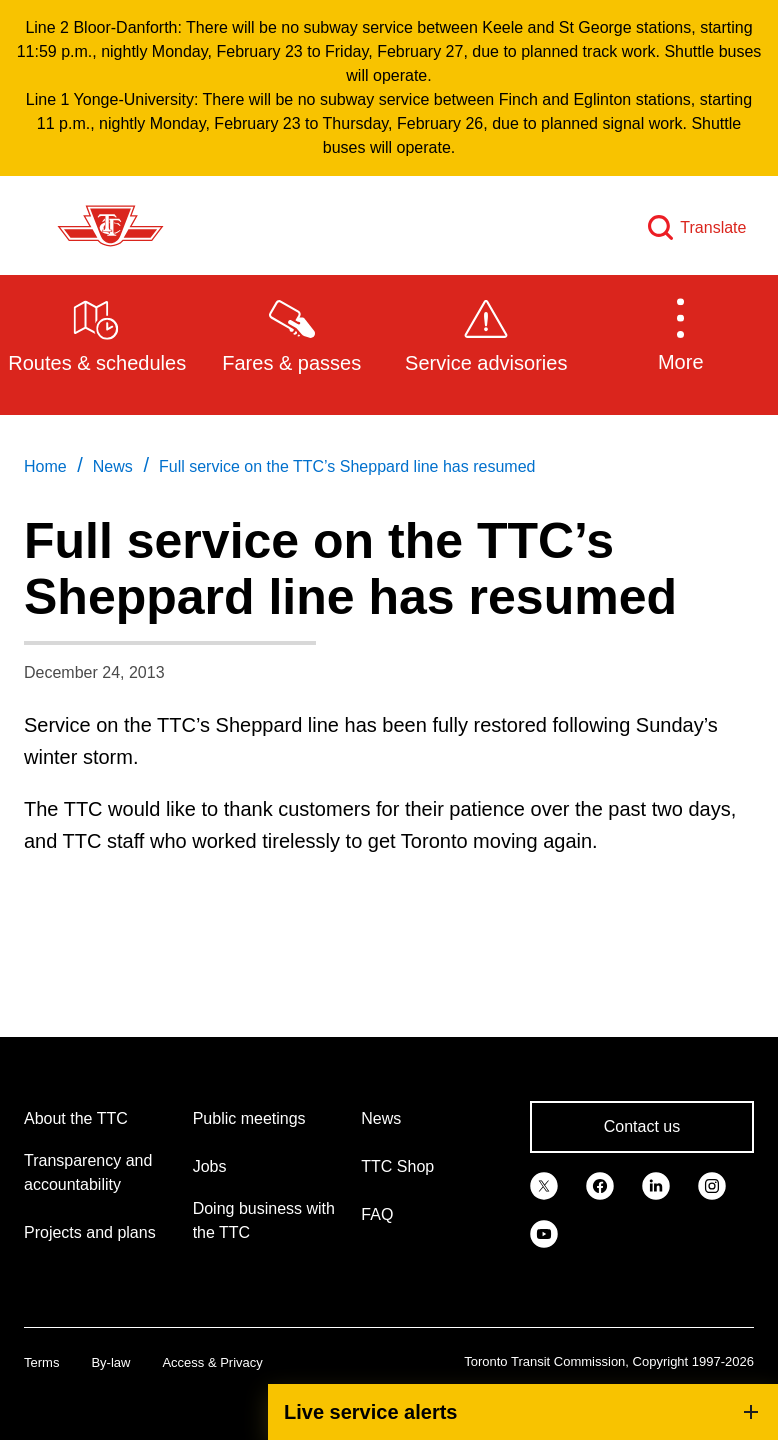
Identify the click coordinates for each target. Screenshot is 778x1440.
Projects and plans (90, 1232)
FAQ (377, 1214)
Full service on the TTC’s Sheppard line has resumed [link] (347, 466)
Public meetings (249, 1118)
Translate (713, 227)
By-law (110, 1362)
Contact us (642, 1126)
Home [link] (45, 466)
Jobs (210, 1166)
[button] (681, 334)
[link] (544, 1185)
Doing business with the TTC (264, 1220)
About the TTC (76, 1118)
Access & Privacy (212, 1362)
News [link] (113, 466)
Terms (41, 1362)
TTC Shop (397, 1166)
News (381, 1118)
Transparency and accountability (88, 1172)
